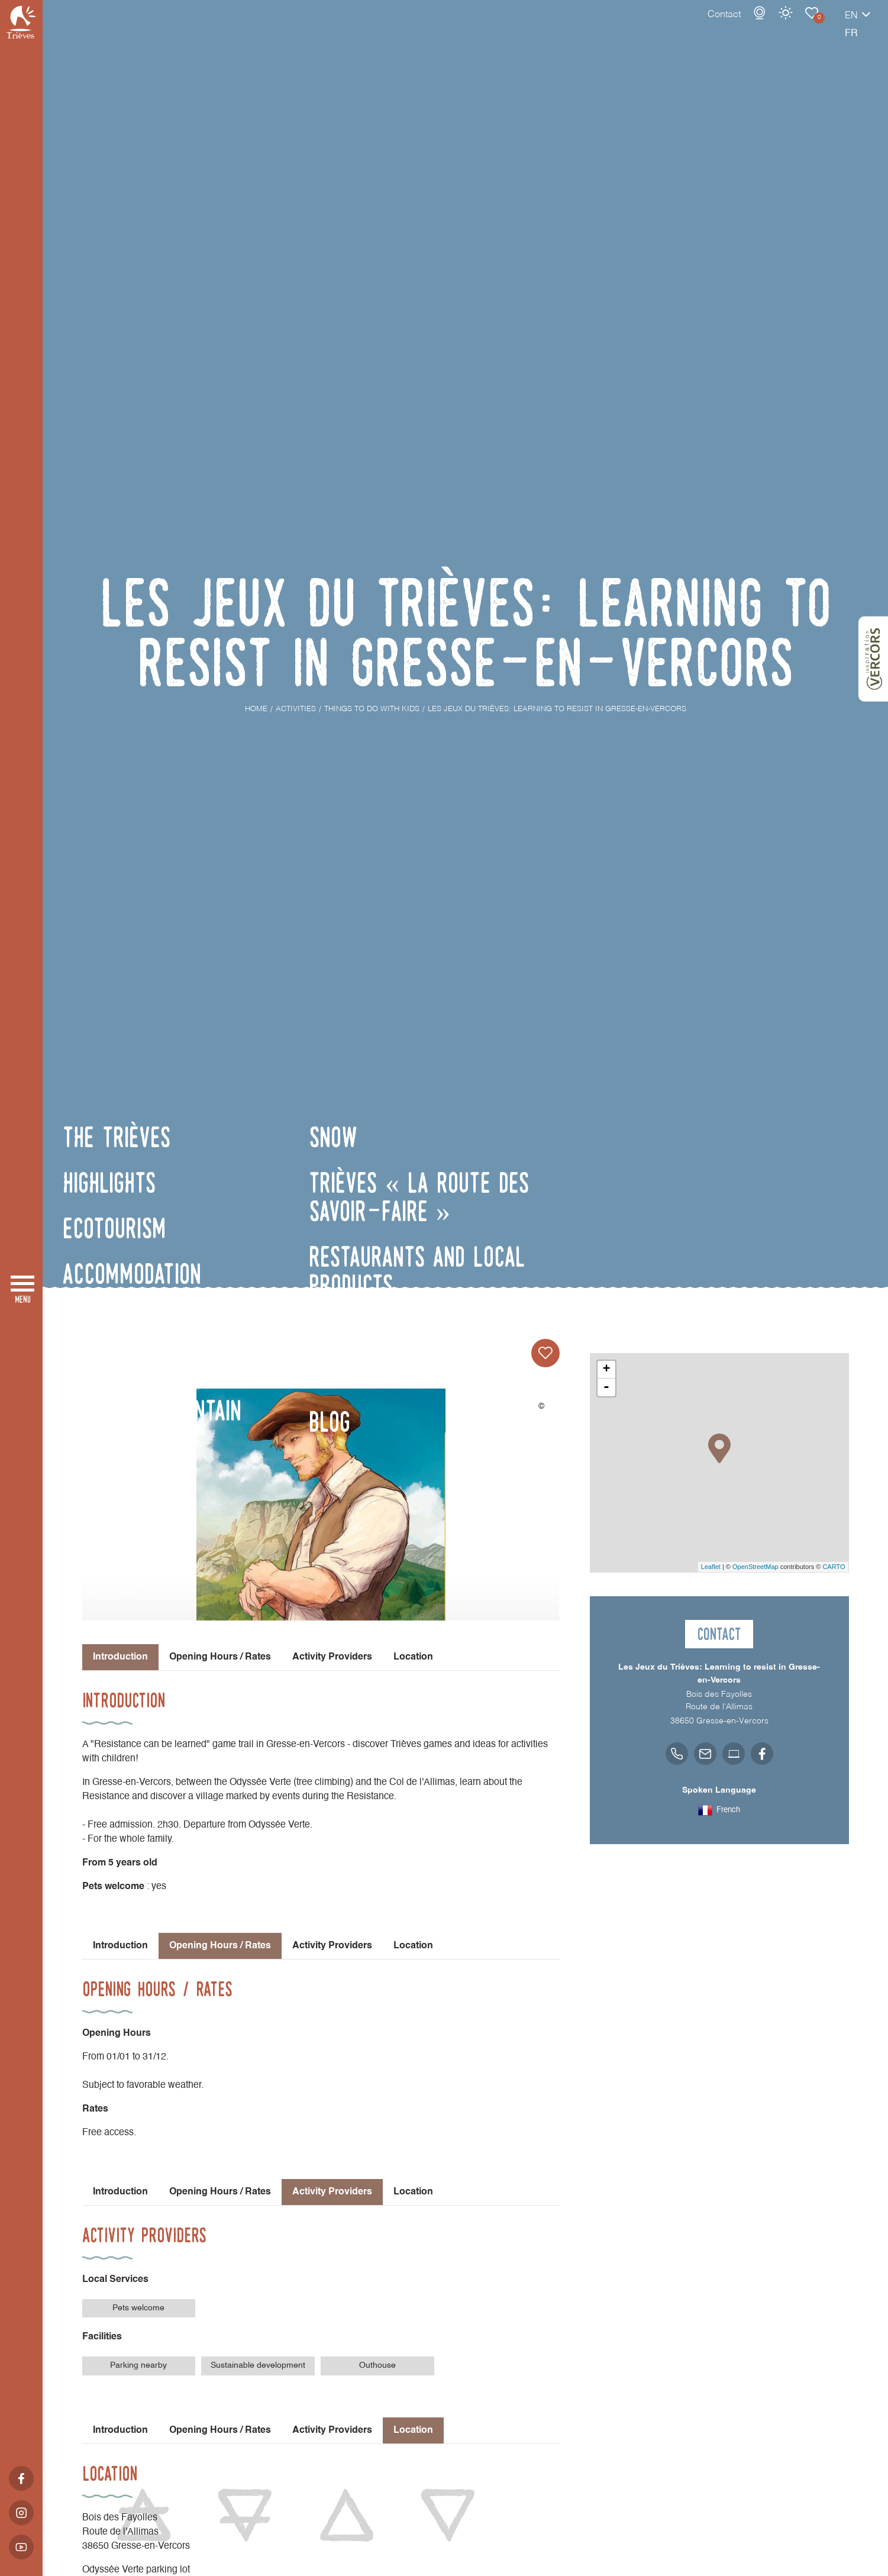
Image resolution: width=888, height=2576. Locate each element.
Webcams (718, 25)
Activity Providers (332, 1657)
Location (413, 1657)
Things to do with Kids (770, 25)
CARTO (833, 1566)
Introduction (120, 1946)
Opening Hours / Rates (220, 1657)
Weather (744, 25)
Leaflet (711, 1566)
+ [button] (606, 1370)
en (809, 28)
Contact (682, 26)
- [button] (606, 1387)
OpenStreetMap (755, 1566)
